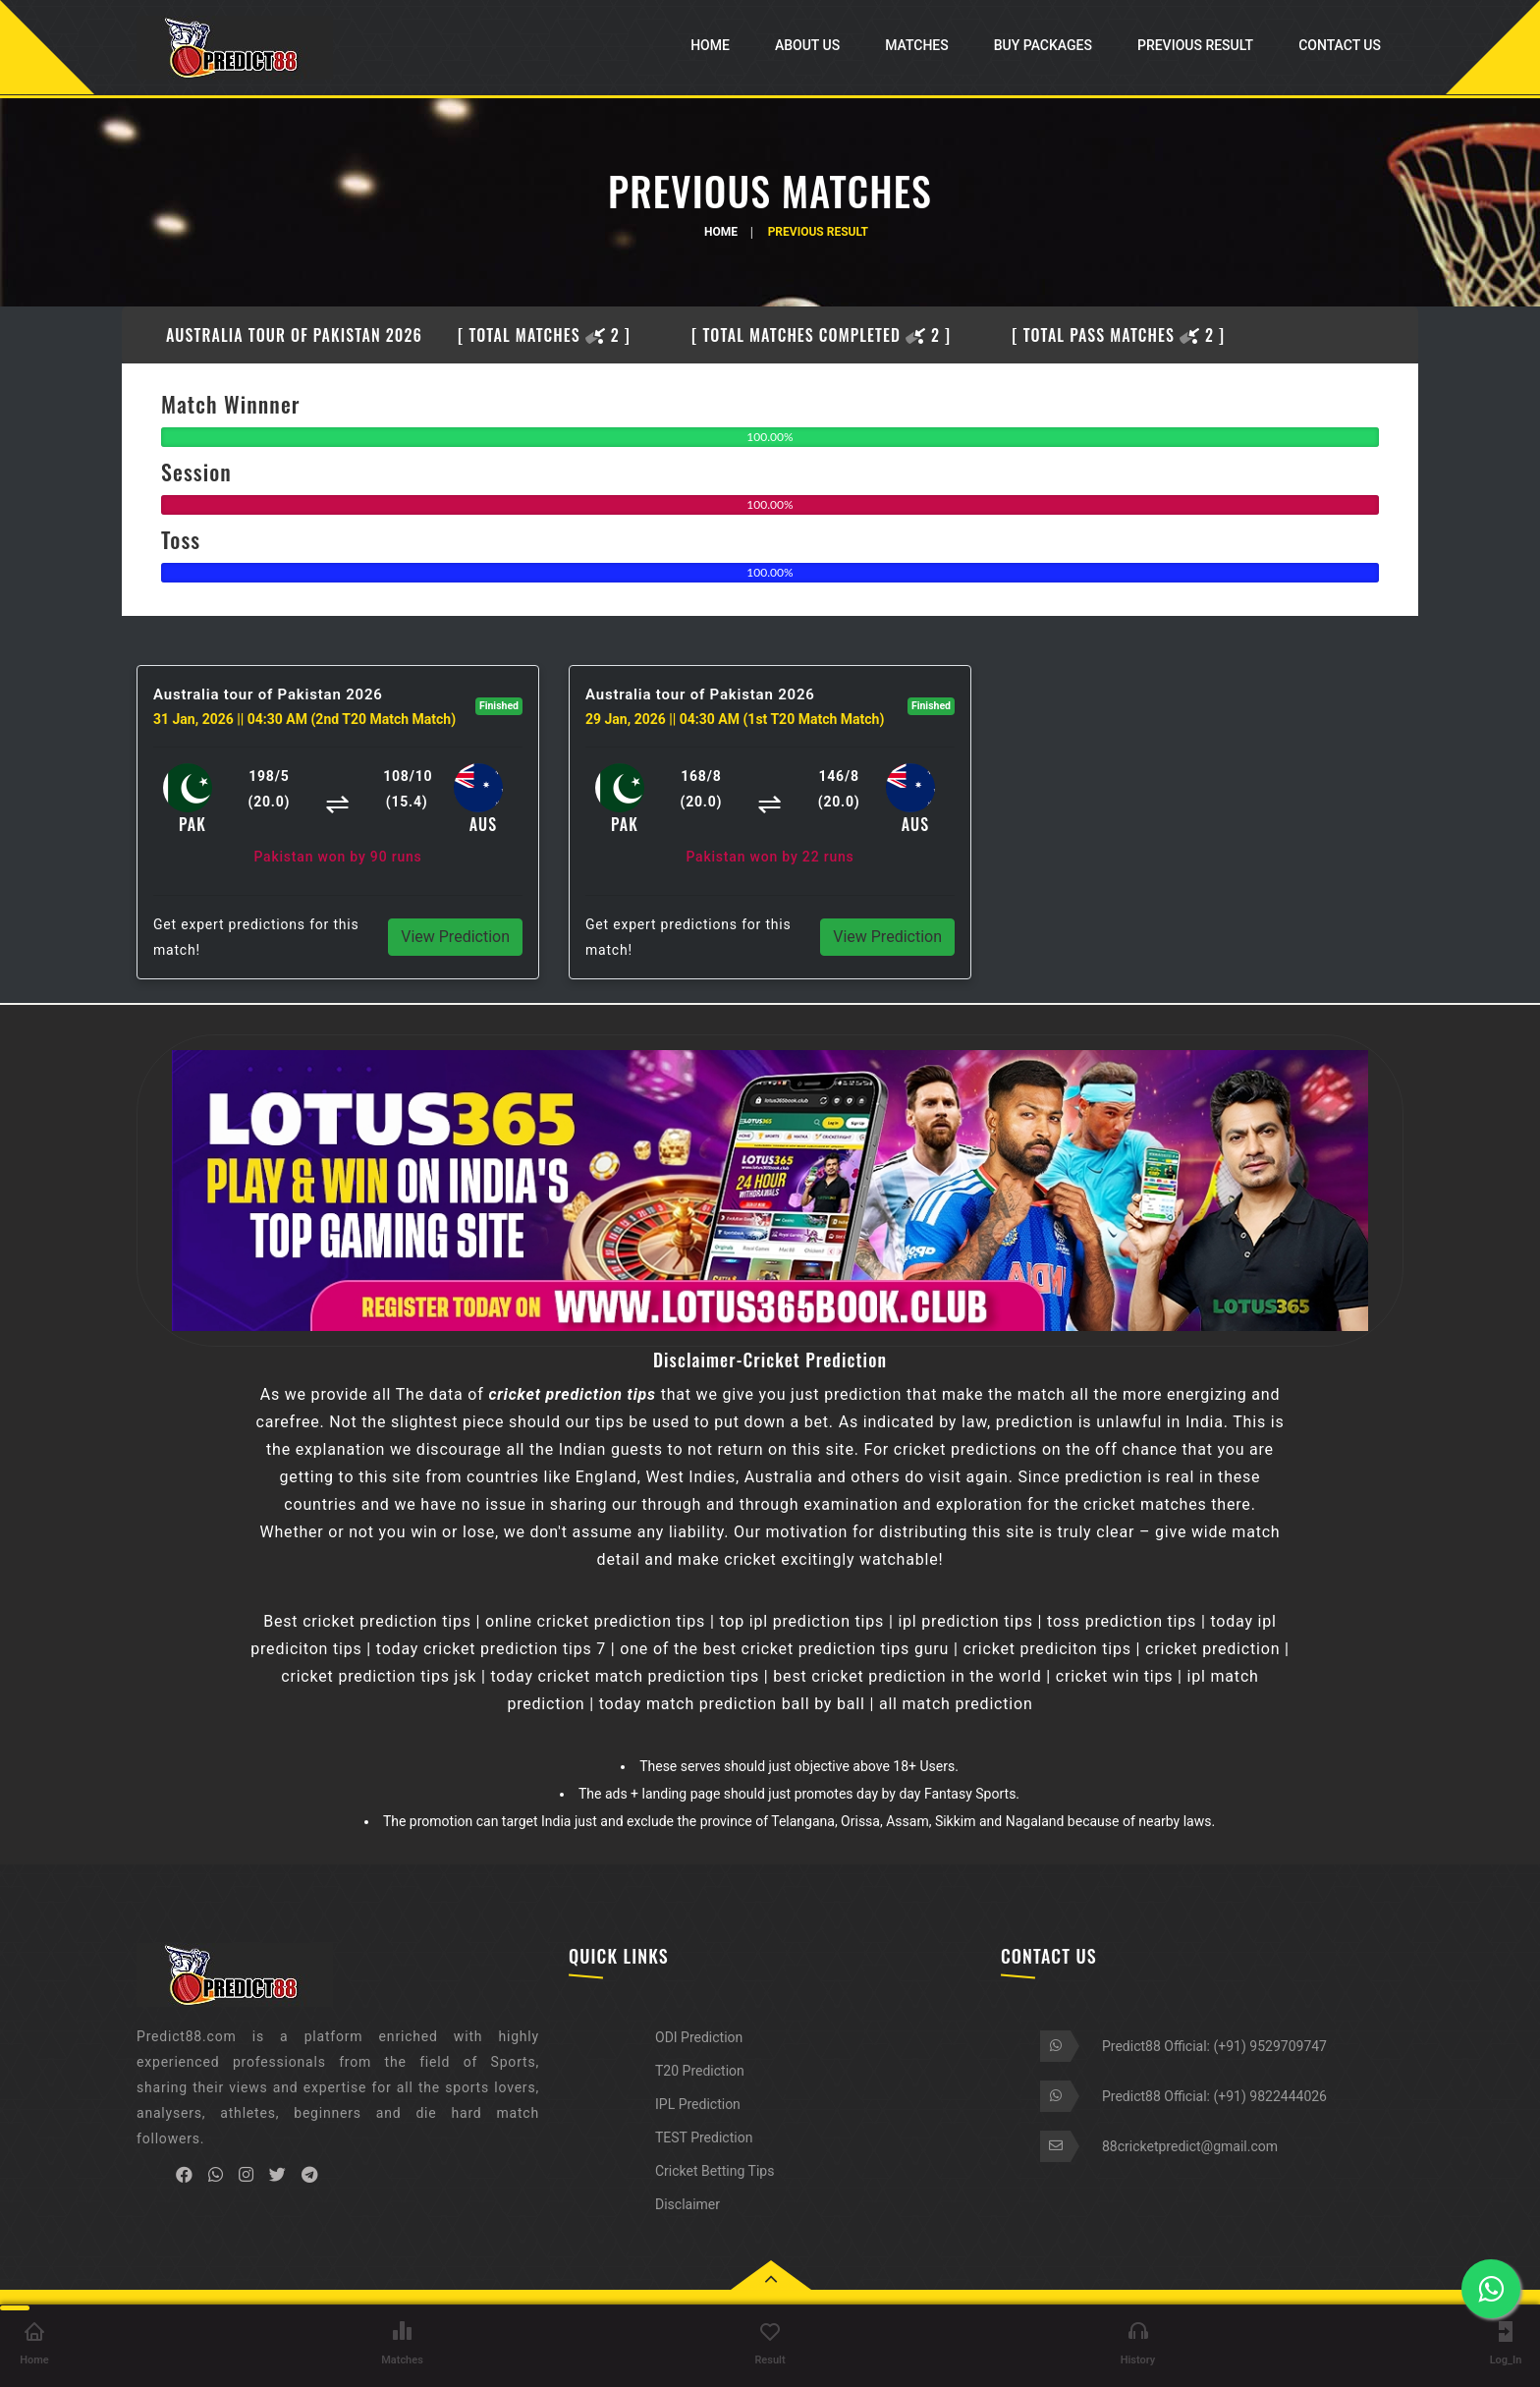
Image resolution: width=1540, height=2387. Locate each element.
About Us (807, 45)
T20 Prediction (699, 2071)
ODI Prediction (698, 2037)
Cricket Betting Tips (714, 2171)
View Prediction (455, 936)
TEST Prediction (703, 2137)
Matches (917, 45)
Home (710, 45)
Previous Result (1195, 45)
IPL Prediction (698, 2104)
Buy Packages (1043, 45)
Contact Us (1339, 45)
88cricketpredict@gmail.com (1190, 2146)
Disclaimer (687, 2204)
